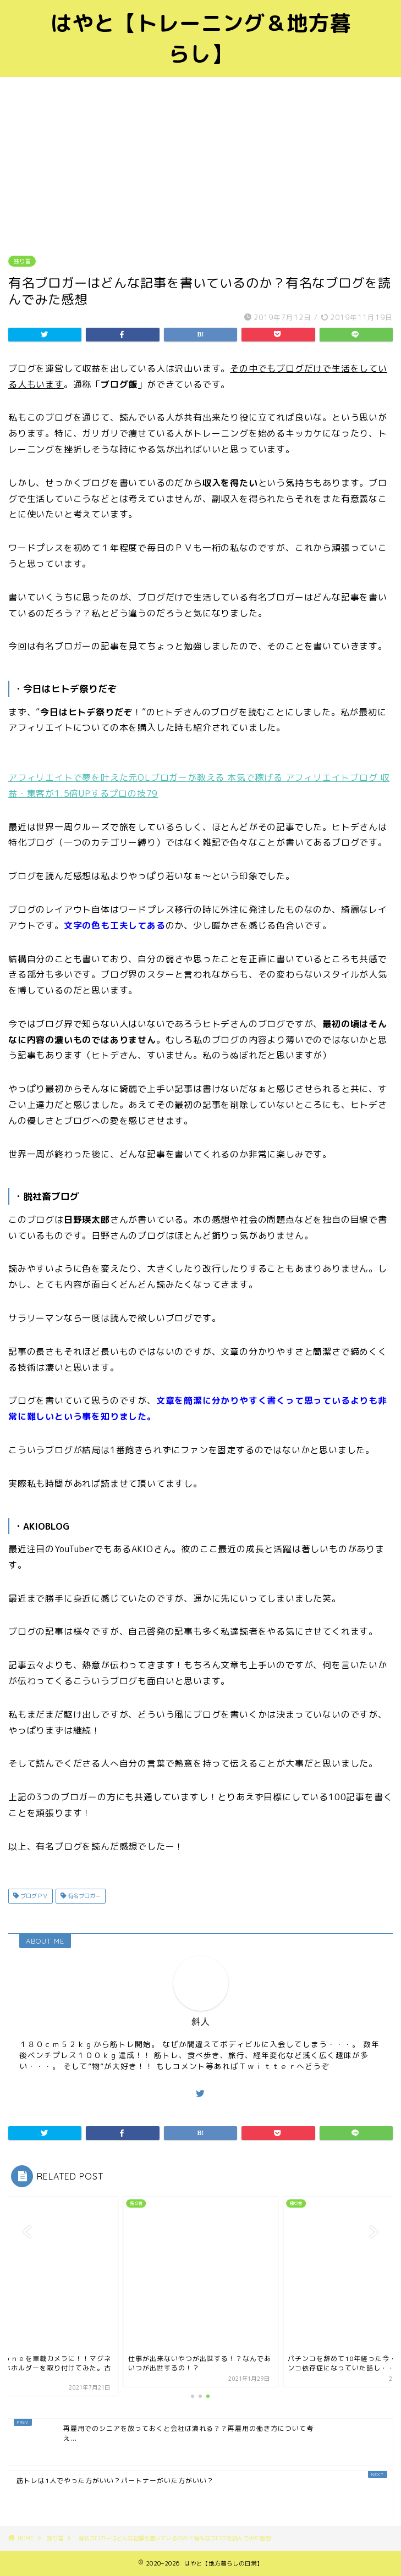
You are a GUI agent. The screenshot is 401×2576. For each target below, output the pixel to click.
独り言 (22, 261)
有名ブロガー (83, 1896)
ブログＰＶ (33, 1896)
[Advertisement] (200, 159)
